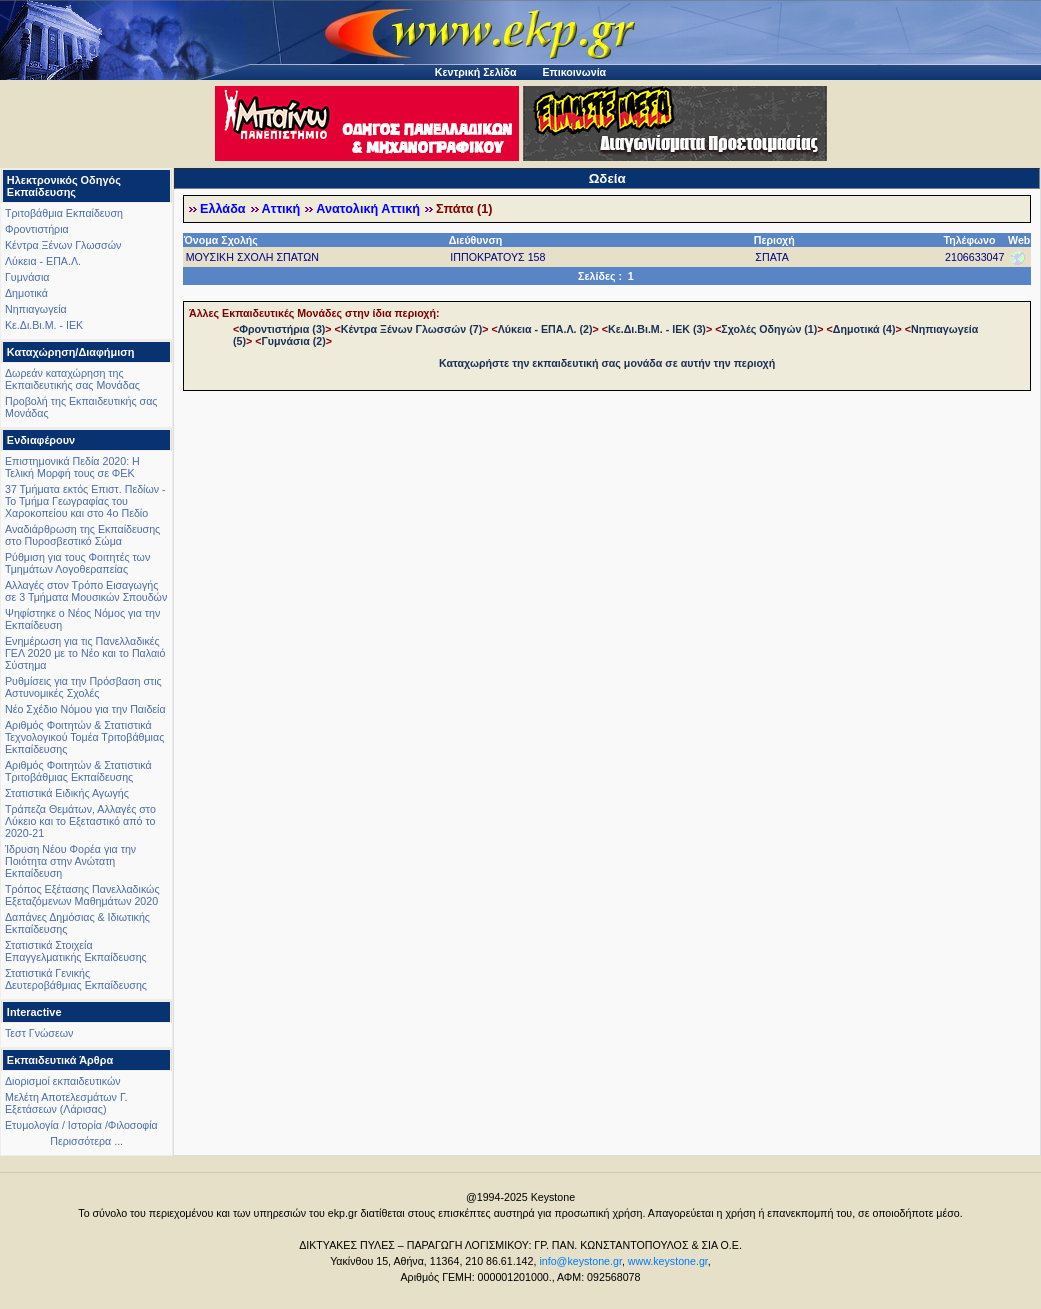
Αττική (281, 209)
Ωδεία (607, 178)
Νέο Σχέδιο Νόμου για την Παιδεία (85, 709)
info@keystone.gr (580, 1261)
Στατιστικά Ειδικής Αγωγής (67, 793)
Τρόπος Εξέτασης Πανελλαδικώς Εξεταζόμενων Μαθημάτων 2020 (82, 895)
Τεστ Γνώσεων (39, 1033)
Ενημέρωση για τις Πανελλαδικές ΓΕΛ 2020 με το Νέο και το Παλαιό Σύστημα (85, 653)
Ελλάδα (223, 209)
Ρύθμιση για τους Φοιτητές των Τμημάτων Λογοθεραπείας (77, 563)
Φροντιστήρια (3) (282, 329)
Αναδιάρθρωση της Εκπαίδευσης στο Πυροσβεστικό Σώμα (82, 535)
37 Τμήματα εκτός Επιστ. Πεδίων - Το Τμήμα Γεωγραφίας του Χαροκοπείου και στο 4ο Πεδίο (85, 501)
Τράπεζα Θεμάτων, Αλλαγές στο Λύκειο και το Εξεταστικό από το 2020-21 (80, 821)
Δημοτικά (26, 293)
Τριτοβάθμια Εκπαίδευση (64, 213)
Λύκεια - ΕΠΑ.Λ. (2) (545, 329)
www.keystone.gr (668, 1261)
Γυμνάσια (27, 277)
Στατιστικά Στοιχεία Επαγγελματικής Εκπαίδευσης (76, 951)
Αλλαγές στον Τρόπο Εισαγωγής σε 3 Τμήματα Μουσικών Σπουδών (86, 591)
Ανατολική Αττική (368, 209)
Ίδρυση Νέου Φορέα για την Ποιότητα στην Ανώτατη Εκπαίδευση (70, 861)
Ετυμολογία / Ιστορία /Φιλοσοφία (81, 1125)
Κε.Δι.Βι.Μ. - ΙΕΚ (44, 325)
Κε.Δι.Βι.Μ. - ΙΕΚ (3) (657, 329)
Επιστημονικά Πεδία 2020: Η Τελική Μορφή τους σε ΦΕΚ (72, 467)
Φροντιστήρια (37, 229)
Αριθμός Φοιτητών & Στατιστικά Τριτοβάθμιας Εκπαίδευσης (78, 771)
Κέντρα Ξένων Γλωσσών (63, 245)
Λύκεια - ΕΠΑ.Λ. (43, 261)
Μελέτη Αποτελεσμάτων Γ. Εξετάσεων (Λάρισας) (66, 1103)
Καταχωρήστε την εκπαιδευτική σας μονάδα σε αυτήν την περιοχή (607, 363)
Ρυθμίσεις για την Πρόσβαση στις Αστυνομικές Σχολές (83, 687)
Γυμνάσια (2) (293, 341)
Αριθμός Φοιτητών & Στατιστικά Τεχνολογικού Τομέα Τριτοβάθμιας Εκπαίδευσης (84, 737)
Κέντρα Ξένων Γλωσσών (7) (411, 329)
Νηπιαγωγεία (36, 309)
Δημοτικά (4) (864, 329)
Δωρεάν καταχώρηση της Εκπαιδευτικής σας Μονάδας (72, 379)
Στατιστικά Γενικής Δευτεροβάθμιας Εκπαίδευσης (76, 979)
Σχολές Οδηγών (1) (769, 329)
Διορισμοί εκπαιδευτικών (63, 1081)
